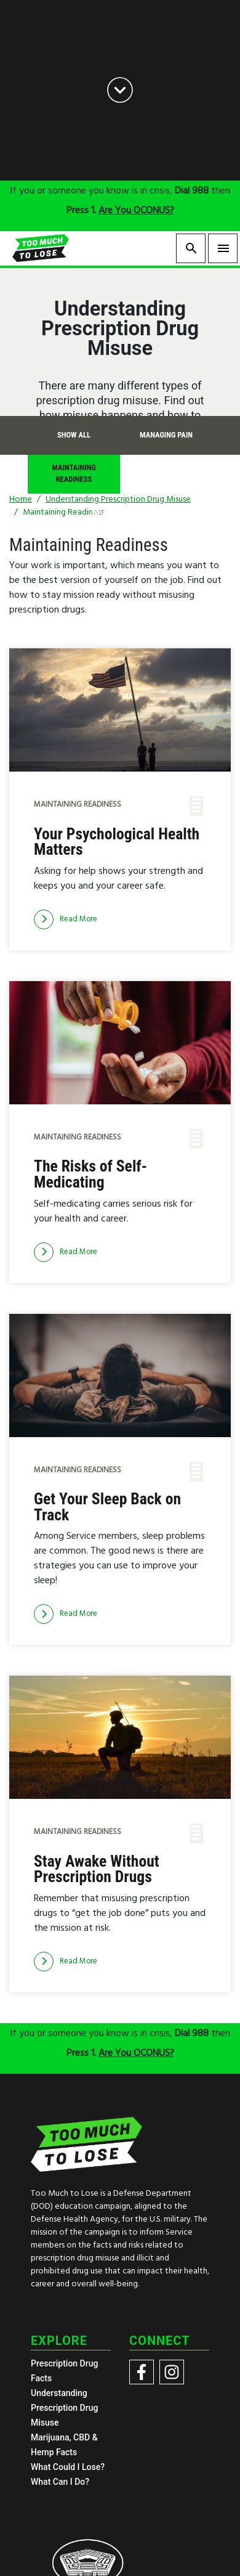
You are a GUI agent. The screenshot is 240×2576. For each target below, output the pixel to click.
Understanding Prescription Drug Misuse (64, 2407)
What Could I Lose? (68, 2467)
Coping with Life (166, 473)
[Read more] (65, 919)
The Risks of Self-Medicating (90, 1174)
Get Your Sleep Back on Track (107, 1507)
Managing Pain (166, 434)
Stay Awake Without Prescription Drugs (96, 1869)
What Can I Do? (60, 2482)
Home (20, 499)
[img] (120, 710)
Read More (65, 919)
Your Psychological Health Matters (116, 842)
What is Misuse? (120, 512)
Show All (73, 434)
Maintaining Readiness (74, 473)
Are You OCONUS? (136, 210)
